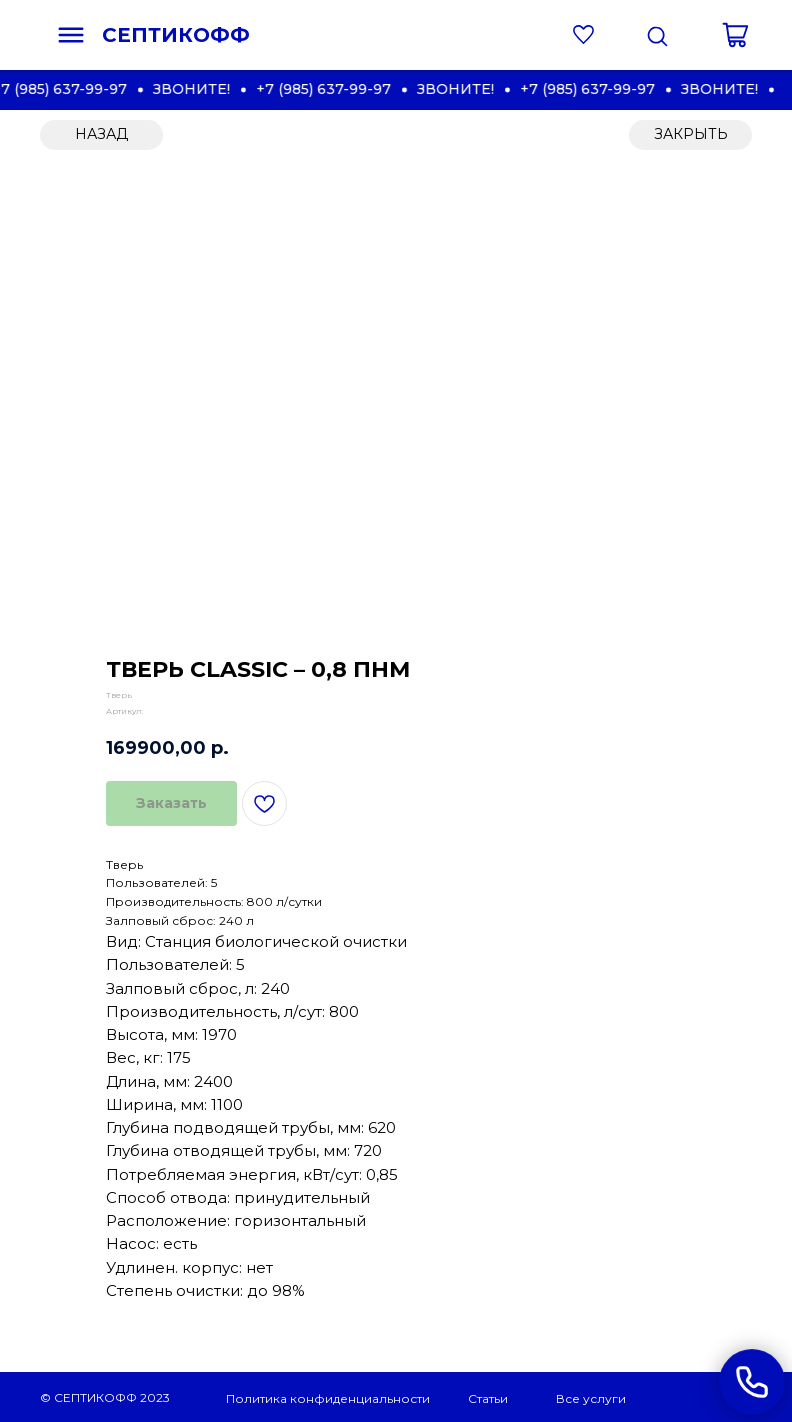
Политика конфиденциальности (328, 1398)
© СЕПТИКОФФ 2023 (105, 1397)
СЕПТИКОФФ (176, 35)
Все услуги (591, 1398)
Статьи (488, 1398)
